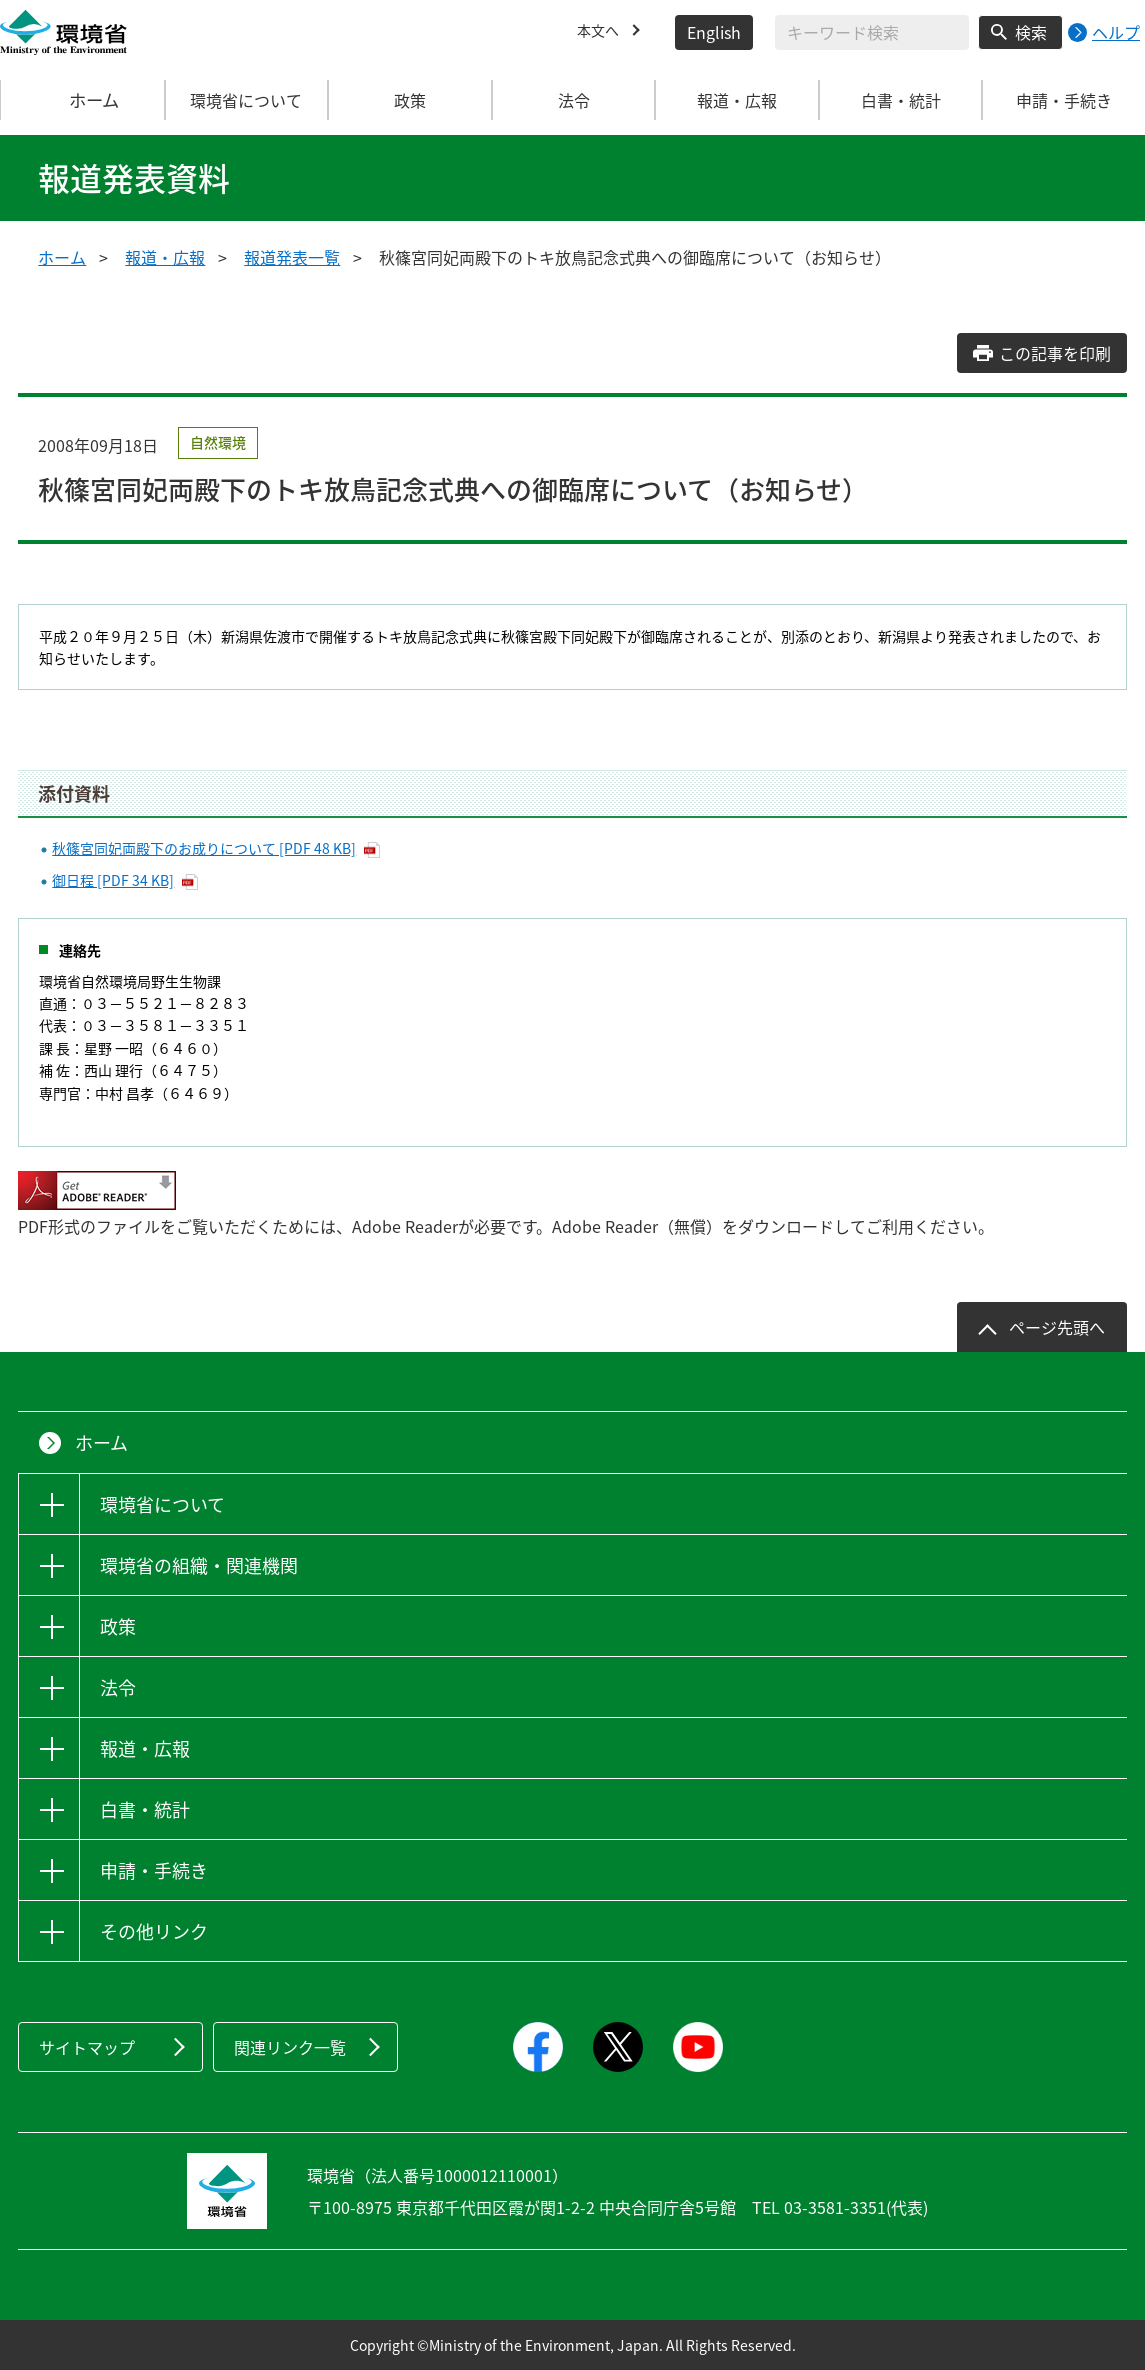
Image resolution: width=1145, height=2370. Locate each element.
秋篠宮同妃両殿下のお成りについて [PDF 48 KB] (204, 848)
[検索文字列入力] (872, 32)
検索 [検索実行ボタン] (1031, 32)
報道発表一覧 (292, 257)
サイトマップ (87, 2047)
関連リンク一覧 (290, 2047)
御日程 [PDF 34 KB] (113, 880)
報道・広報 (165, 257)
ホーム (83, 100)
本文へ (601, 32)
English (714, 32)
